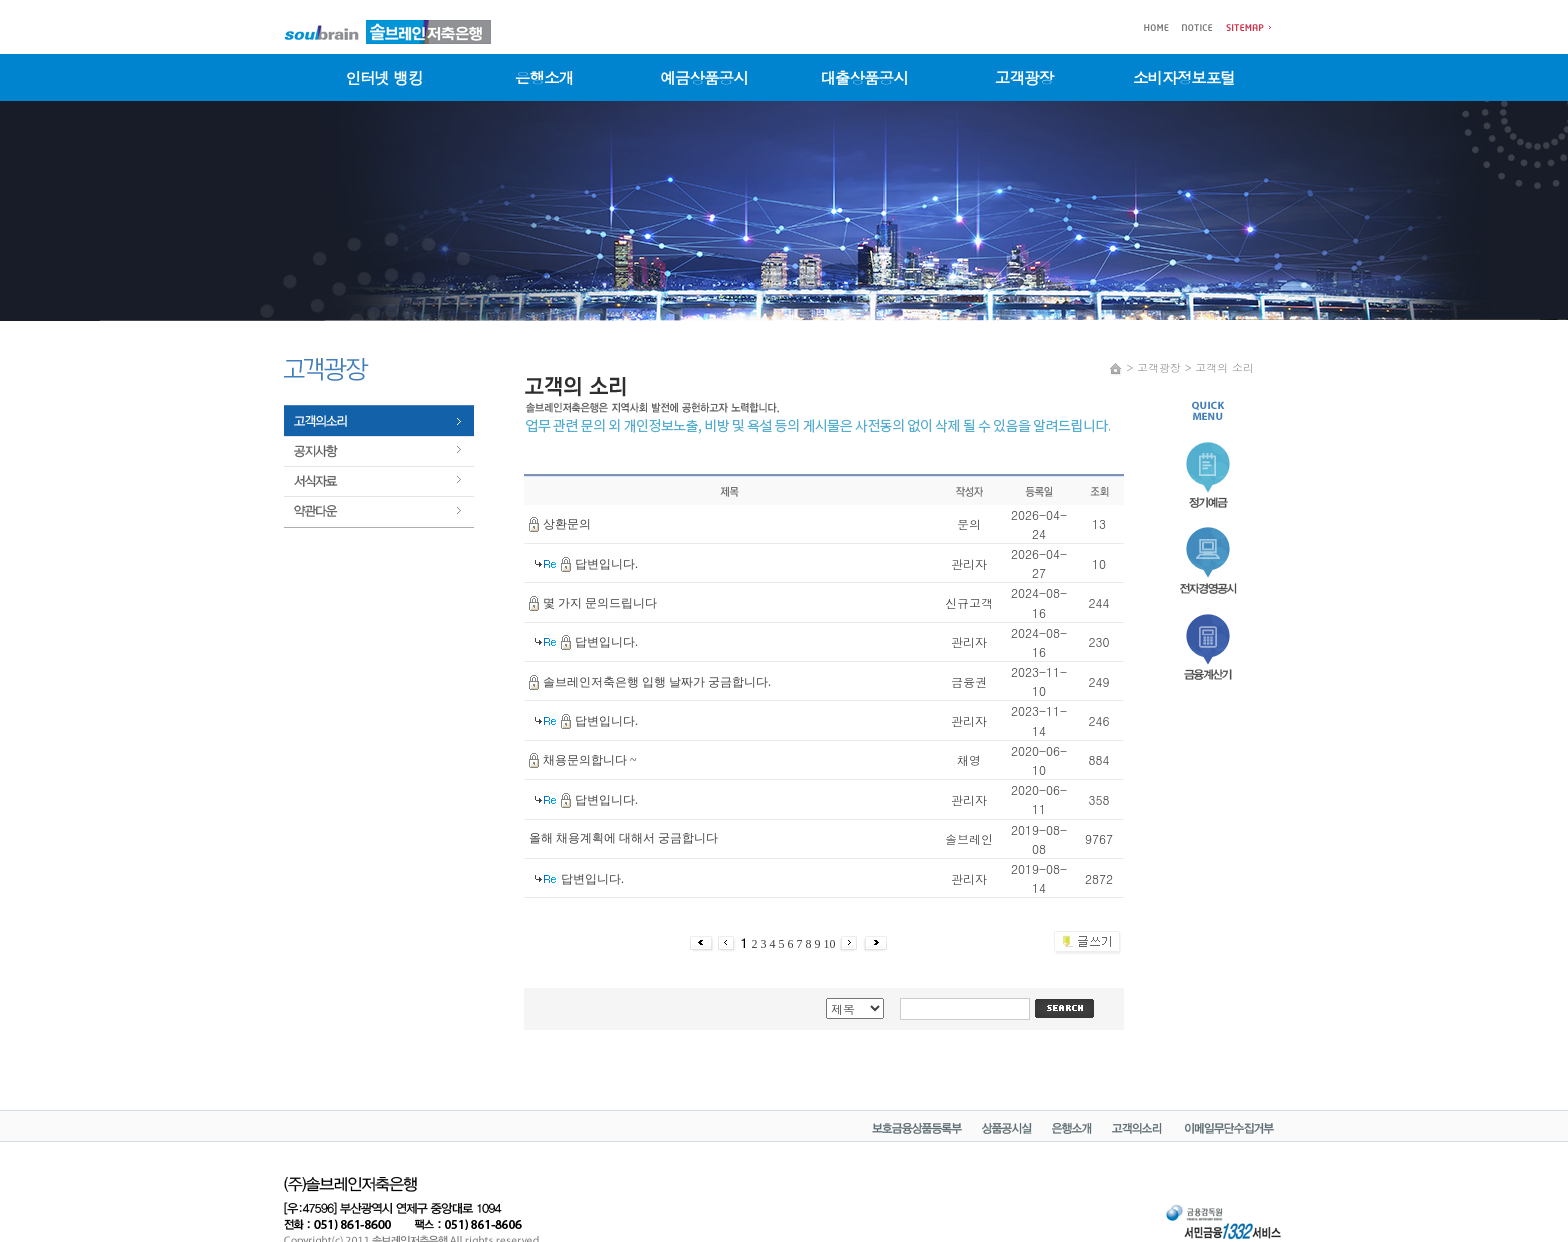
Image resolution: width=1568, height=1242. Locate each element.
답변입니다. (606, 564)
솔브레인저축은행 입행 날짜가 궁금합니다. (657, 682)
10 (831, 944)
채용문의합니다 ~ (590, 760)
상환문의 (567, 524)
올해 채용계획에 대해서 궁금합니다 (623, 838)
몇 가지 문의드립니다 (600, 603)
